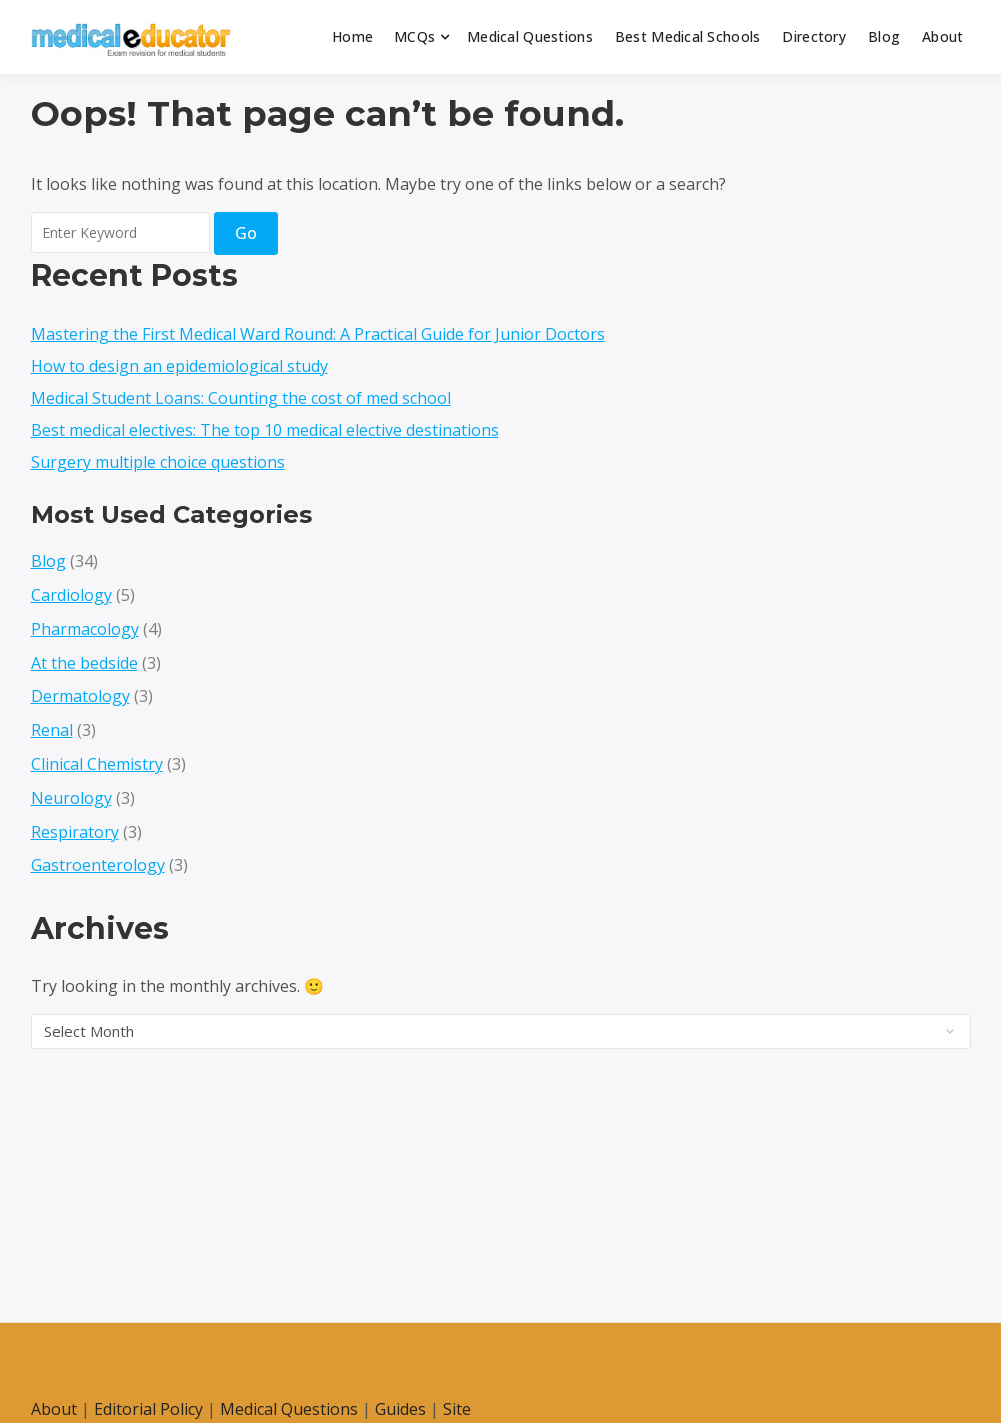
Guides (400, 1409)
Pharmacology (85, 629)
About (942, 36)
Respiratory (75, 832)
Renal (52, 730)
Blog (884, 36)
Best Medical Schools (688, 36)
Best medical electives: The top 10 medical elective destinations (265, 430)
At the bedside (84, 663)
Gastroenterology (98, 865)
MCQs (414, 36)
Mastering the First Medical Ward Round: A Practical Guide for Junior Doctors (318, 334)
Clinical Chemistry (97, 764)
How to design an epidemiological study (179, 366)
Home (352, 36)
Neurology (71, 798)
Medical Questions (530, 36)
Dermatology (80, 696)
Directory (814, 36)
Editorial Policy (148, 1409)
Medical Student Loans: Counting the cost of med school (241, 398)
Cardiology (71, 595)
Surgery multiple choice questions (158, 462)
